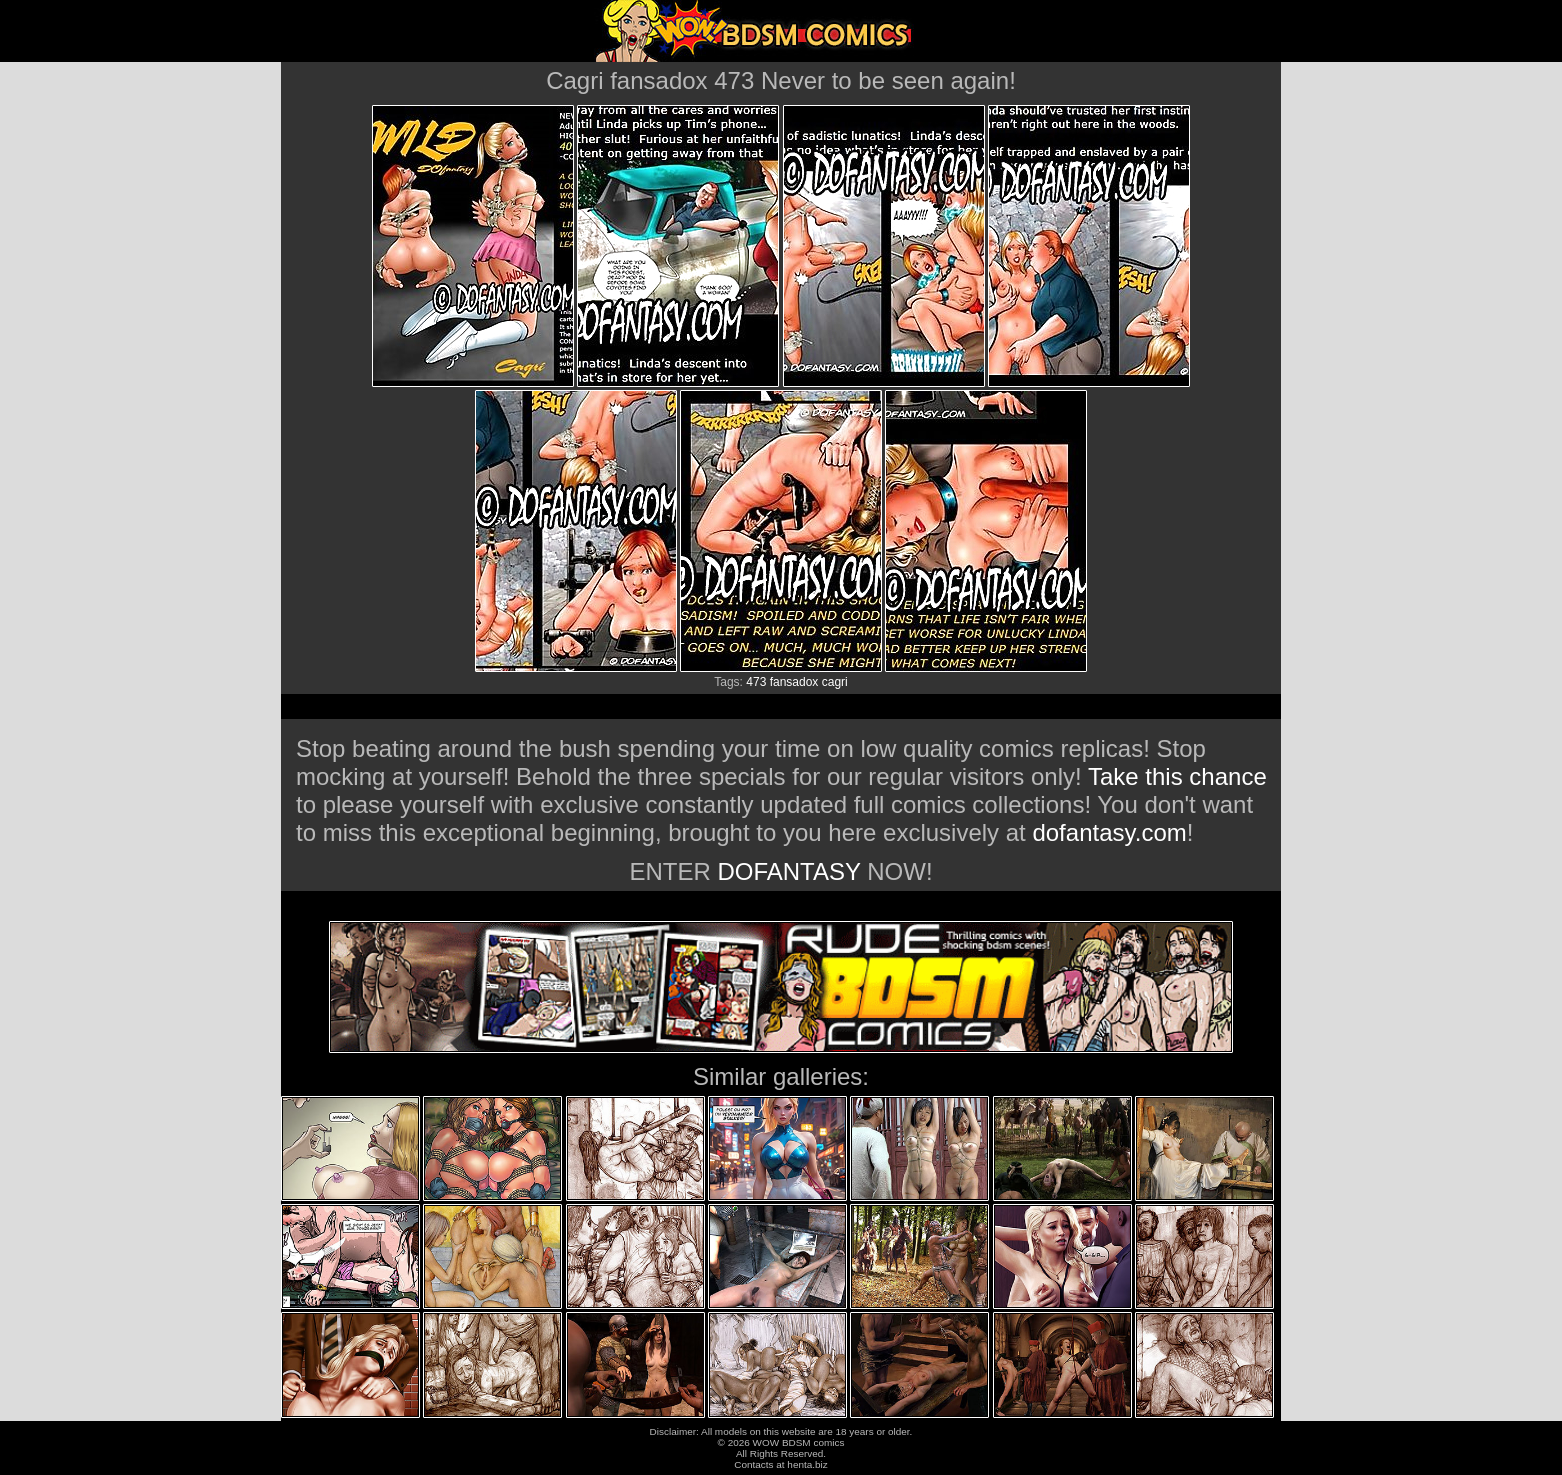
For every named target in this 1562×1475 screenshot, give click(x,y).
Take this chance (1177, 776)
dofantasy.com (1109, 832)
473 (756, 682)
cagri (835, 682)
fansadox (794, 682)
